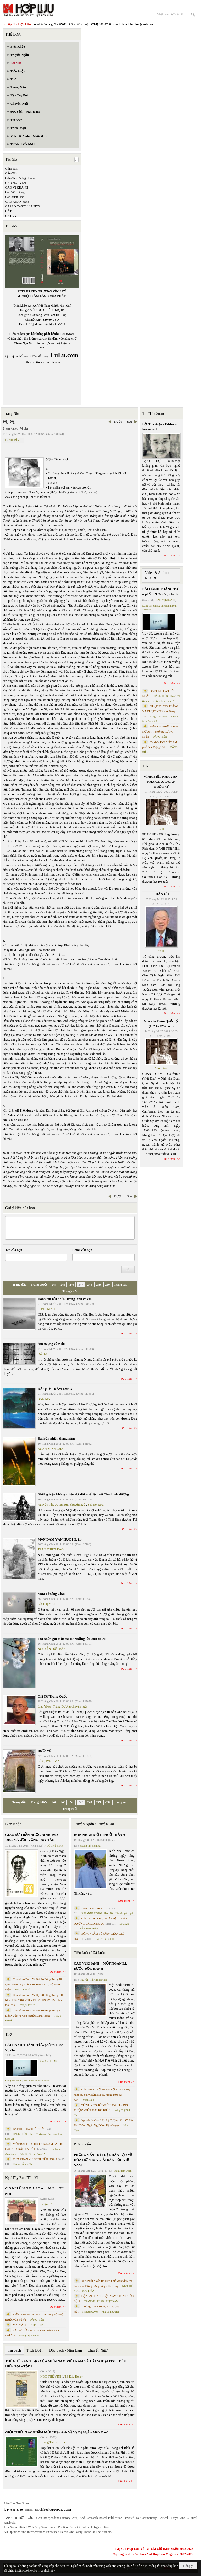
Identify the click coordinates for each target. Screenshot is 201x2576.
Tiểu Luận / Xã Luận (90, 1953)
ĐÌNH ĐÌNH (13, 440)
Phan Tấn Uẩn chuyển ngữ (118, 1913)
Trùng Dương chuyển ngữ (70, 1706)
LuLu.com (67, 334)
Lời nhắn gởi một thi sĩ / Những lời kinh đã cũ (72, 1639)
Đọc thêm (127, 1333)
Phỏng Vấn (82, 2144)
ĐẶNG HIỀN (20, 2134)
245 (62, 1284)
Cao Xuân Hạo (14, 197)
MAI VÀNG (20, 2324)
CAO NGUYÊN (15, 183)
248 (89, 1284)
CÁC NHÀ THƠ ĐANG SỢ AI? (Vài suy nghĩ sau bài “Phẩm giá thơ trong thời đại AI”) (102, 2094)
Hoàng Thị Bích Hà (29, 2335)
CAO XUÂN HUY (17, 201)
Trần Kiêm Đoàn (122, 2170)
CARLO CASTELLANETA (23, 206)
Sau (129, 421)
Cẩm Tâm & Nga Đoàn (20, 178)
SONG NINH (46, 1309)
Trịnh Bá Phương (109, 2311)
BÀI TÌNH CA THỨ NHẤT (29, 2128)
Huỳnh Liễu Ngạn (22, 2163)
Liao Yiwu (44, 1706)
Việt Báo (161, 1068)
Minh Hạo (88, 2099)
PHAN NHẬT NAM (108, 2301)
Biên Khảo (13, 1824)
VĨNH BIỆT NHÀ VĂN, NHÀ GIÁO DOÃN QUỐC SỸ (161, 782)
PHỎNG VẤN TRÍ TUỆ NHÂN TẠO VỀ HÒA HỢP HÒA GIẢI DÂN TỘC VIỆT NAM (103, 2160)
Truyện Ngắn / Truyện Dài (94, 1824)
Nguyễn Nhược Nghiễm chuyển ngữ (62, 1504)
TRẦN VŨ (89, 2301)
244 (54, 1284)
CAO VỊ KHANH (16, 187)
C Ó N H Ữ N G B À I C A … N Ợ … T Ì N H (34, 2191)
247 (80, 1284)
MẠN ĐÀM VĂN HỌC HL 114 (60, 1539)
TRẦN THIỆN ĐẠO (51, 1549)
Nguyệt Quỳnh (90, 2311)
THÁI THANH (39, 2324)
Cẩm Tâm (11, 173)
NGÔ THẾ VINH (54, 1845)
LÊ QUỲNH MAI (49, 1761)
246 (71, 1284)
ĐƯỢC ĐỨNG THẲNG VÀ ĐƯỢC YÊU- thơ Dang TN (160, 711)
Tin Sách (14, 2350)
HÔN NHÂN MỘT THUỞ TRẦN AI (100, 1835)
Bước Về (44, 1751)
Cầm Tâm (11, 168)
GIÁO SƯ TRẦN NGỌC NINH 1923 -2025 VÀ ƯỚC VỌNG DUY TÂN (31, 1837)
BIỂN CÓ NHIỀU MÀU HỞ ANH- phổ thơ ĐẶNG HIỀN (160, 731)
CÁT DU (11, 211)
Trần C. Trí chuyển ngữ (32, 2154)
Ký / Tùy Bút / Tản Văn (23, 2178)
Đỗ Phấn (43, 1354)
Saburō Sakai (96, 1504)
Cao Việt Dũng (14, 192)
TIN (145, 766)
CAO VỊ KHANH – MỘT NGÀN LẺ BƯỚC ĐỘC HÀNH (100, 1966)
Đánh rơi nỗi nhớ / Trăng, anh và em (65, 1299)
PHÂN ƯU (161, 894)
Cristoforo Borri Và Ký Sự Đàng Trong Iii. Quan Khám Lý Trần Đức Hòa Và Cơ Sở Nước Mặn (34, 1984)
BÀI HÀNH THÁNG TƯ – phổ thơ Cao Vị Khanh (34, 2047)
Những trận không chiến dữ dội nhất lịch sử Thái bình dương (83, 1494)
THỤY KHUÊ (22, 1989)
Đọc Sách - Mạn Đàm (65, 2350)
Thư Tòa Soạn (153, 414)
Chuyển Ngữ (97, 2350)
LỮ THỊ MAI (46, 1604)
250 (107, 1284)
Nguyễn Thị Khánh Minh (93, 1979)
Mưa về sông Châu (52, 1594)
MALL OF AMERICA (94, 1908)
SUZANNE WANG (91, 1913)
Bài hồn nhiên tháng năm (56, 1438)
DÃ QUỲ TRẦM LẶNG (55, 1389)
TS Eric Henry (74, 2376)
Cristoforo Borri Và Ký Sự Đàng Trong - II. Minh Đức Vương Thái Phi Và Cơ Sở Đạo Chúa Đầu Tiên (34, 2000)
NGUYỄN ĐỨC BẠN (52, 1649)
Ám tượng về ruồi (51, 1344)
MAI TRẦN (88, 2290)
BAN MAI (44, 1399)
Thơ (8, 2034)
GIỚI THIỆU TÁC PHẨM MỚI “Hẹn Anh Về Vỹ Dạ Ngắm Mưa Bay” (56, 2432)
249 (98, 1284)
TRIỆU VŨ (46, 2204)
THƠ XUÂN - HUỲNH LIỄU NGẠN (35, 2159)
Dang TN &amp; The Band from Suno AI (27, 2080)
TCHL (161, 829)
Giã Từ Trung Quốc (52, 1696)
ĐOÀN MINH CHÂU (52, 1449)
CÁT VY (11, 216)
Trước (118, 421)
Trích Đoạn (34, 2350)
